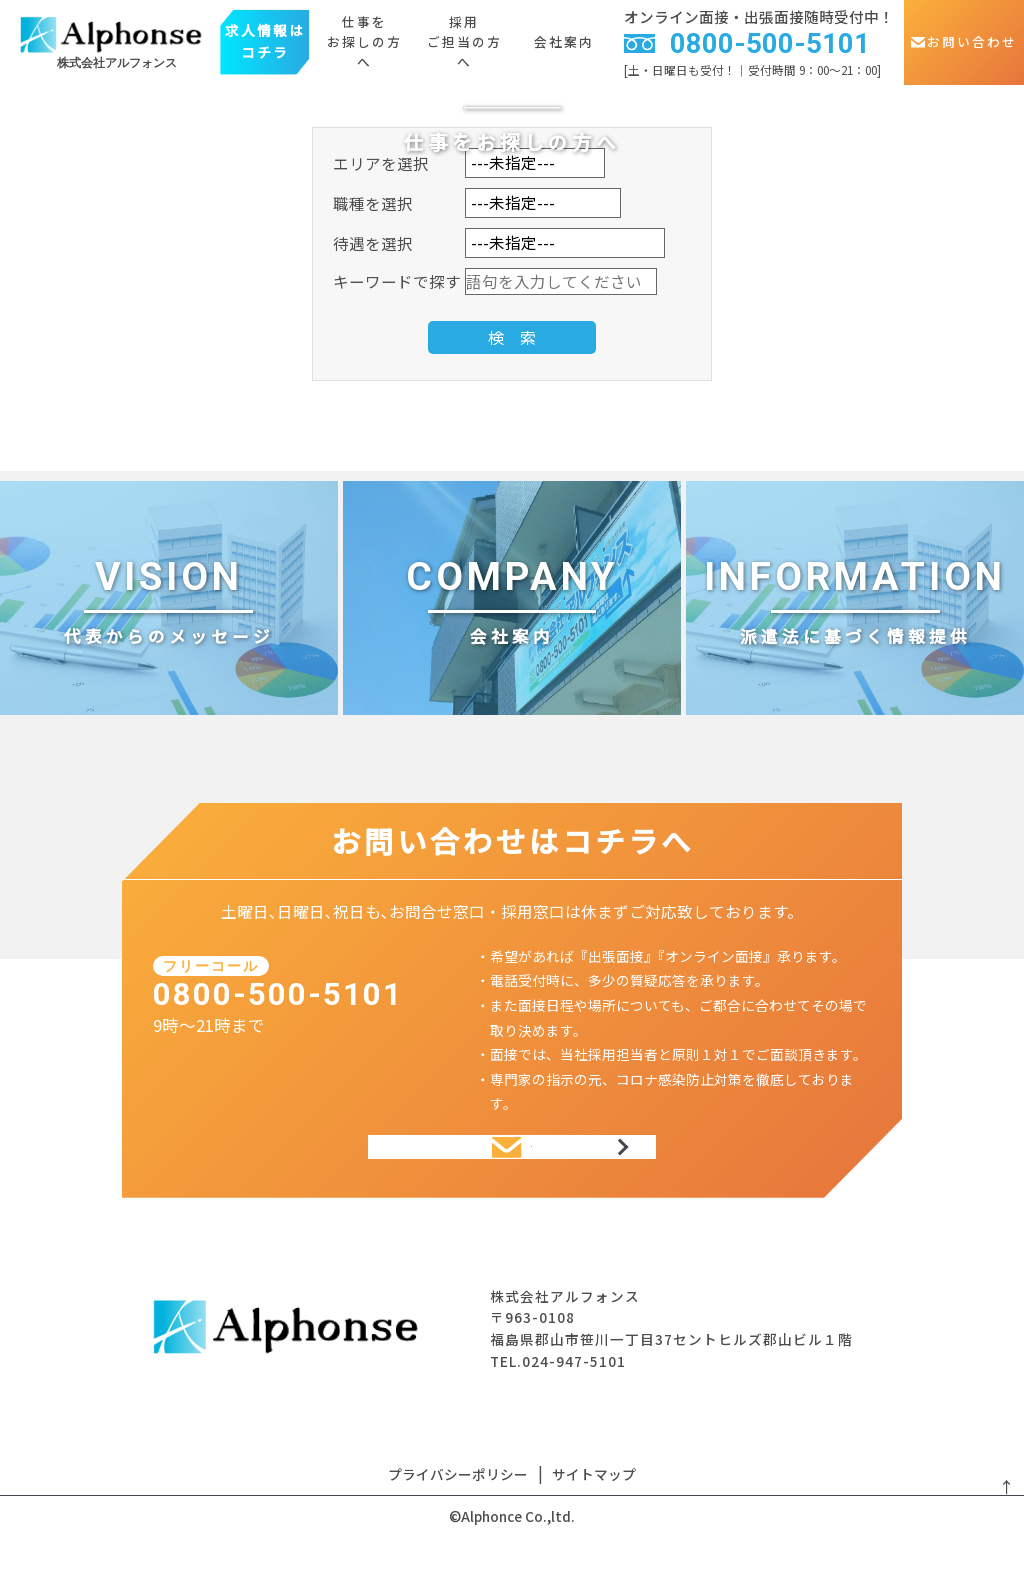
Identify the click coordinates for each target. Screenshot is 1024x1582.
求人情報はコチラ (265, 41)
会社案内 (564, 41)
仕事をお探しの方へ (364, 42)
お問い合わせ (964, 41)
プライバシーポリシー (458, 1508)
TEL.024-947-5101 (558, 1395)
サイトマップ (594, 1508)
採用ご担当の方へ (464, 42)
